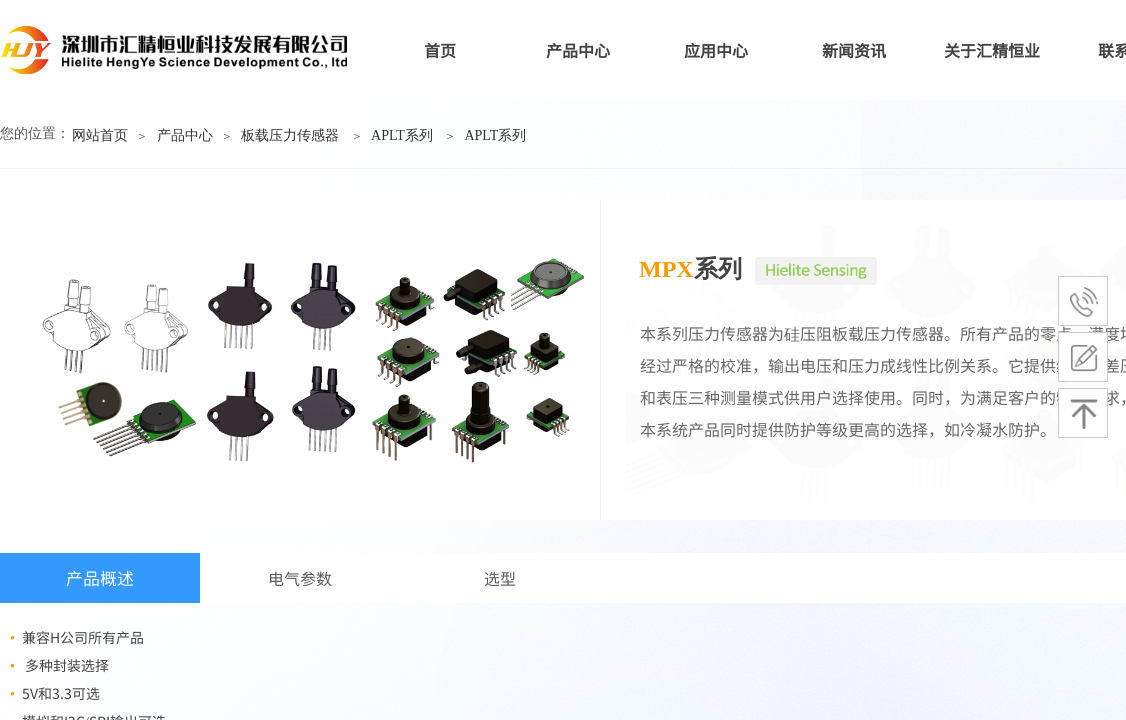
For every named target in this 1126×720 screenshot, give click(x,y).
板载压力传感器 (290, 135)
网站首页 (100, 135)
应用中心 (716, 50)
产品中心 (578, 50)
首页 (440, 50)
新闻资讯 (854, 50)
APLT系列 (402, 135)
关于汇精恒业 (992, 50)
